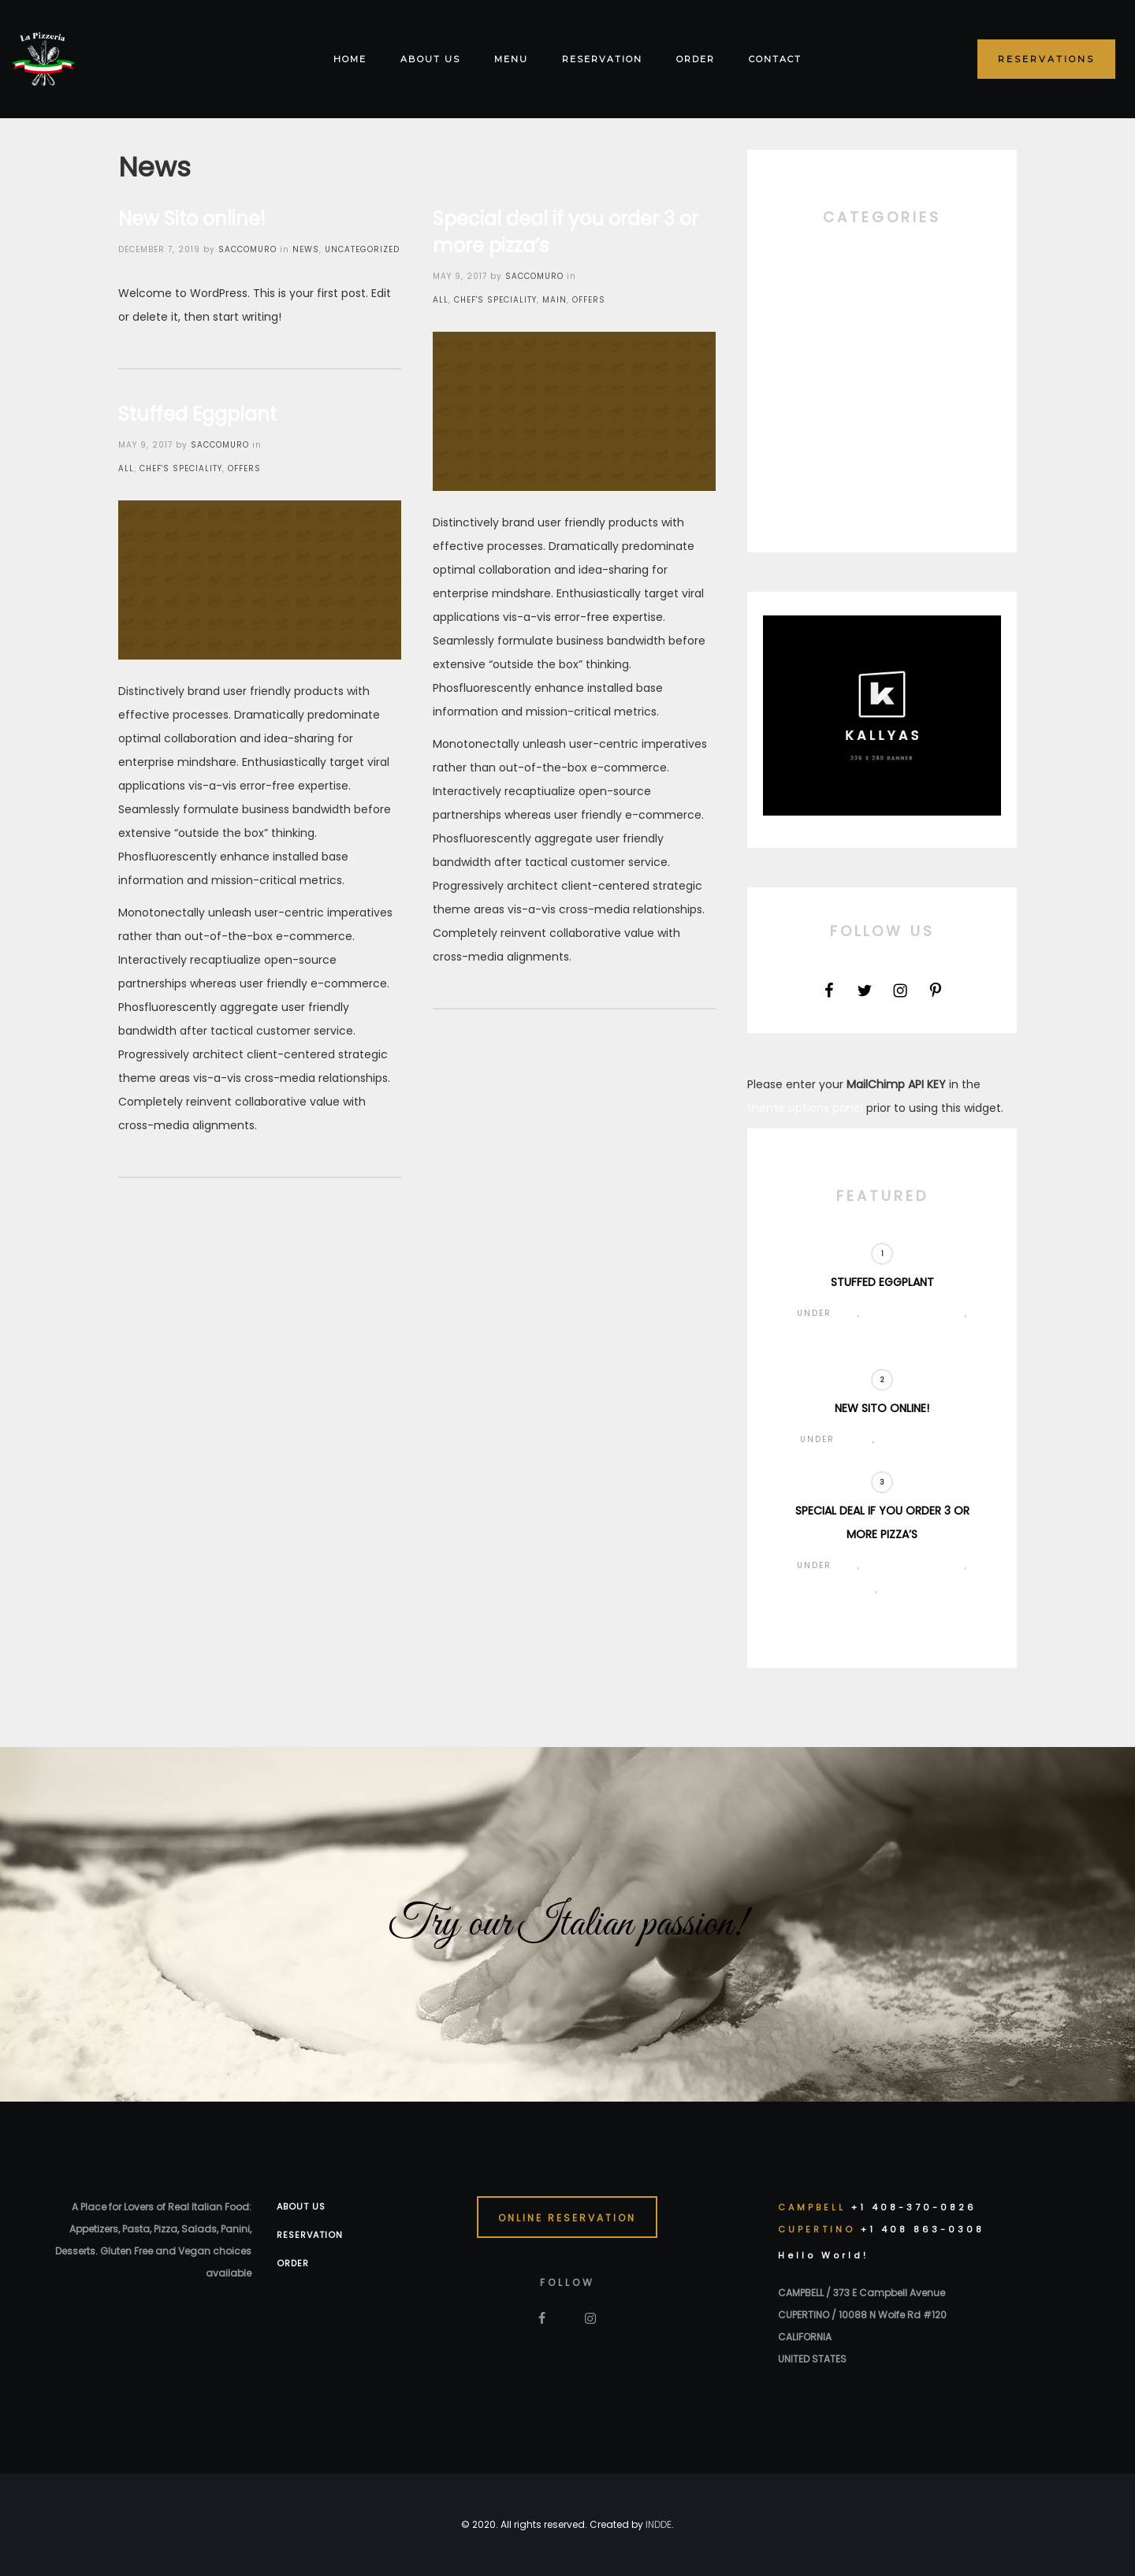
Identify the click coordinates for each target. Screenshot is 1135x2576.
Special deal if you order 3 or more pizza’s (565, 232)
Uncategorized (362, 249)
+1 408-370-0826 (914, 2207)
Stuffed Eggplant (197, 414)
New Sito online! (192, 219)
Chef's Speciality (495, 300)
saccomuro (247, 249)
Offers (588, 300)
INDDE (659, 2524)
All (440, 300)
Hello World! (823, 2255)
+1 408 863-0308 (922, 2229)
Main (554, 300)
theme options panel (805, 1108)
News (305, 249)
